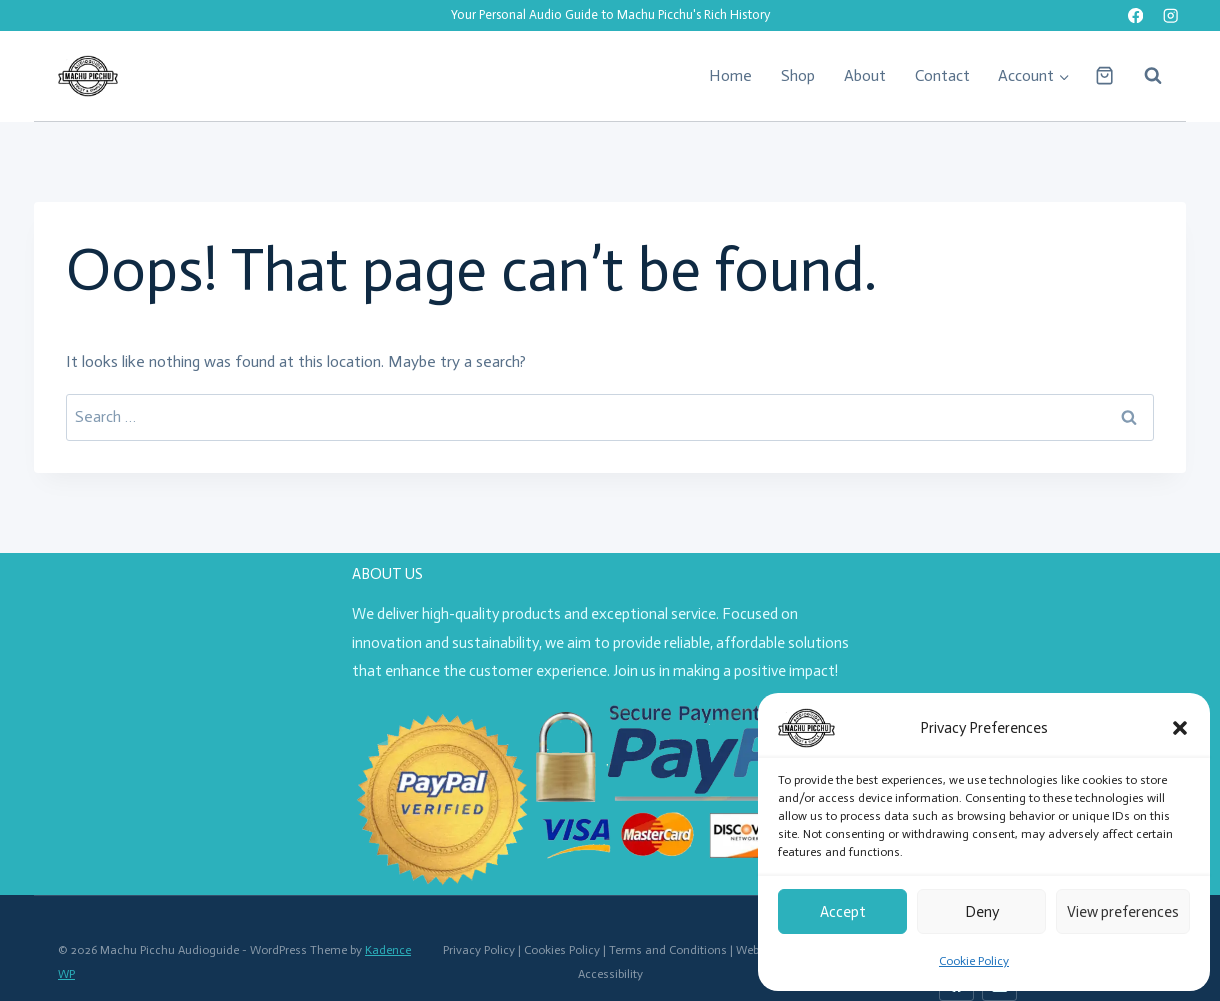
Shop (798, 75)
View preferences (1123, 912)
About (865, 75)
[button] (1180, 728)
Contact (942, 75)
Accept (843, 912)
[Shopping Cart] (1104, 75)
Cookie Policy (974, 961)
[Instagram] (1170, 15)
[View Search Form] (1143, 76)
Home (730, 75)
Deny (982, 912)
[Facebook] (1135, 15)
